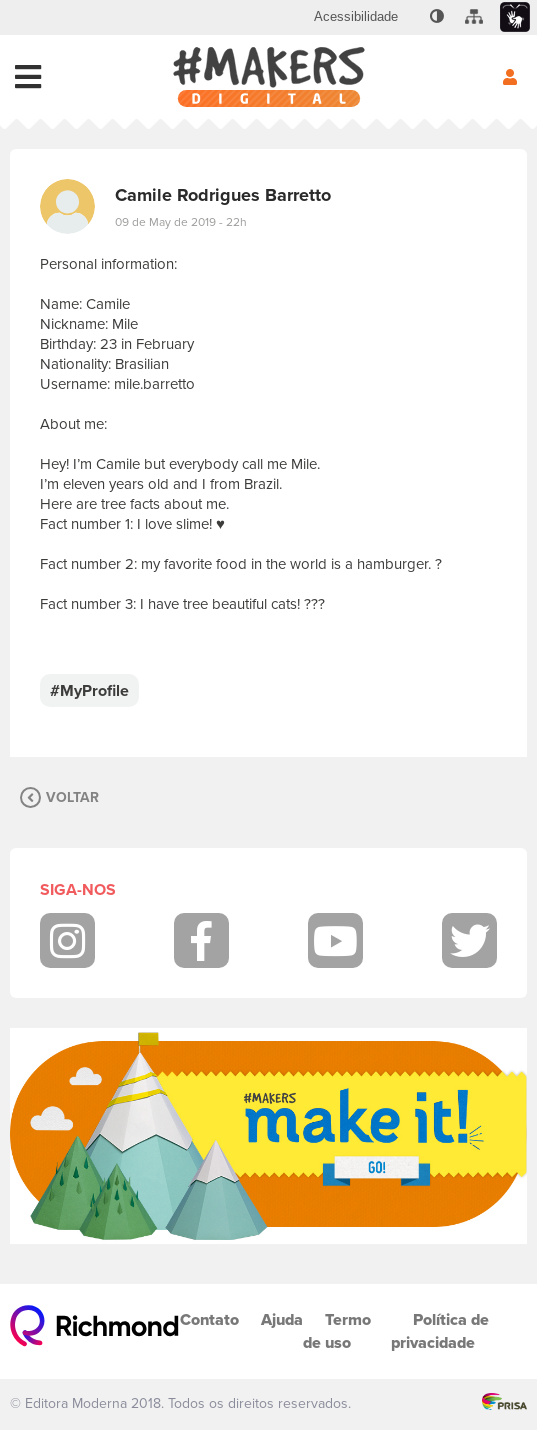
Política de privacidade (440, 1331)
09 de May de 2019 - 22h (181, 222)
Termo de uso (337, 1331)
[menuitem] (356, 17)
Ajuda (282, 1319)
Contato (209, 1319)
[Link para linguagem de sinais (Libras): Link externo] (515, 17)
